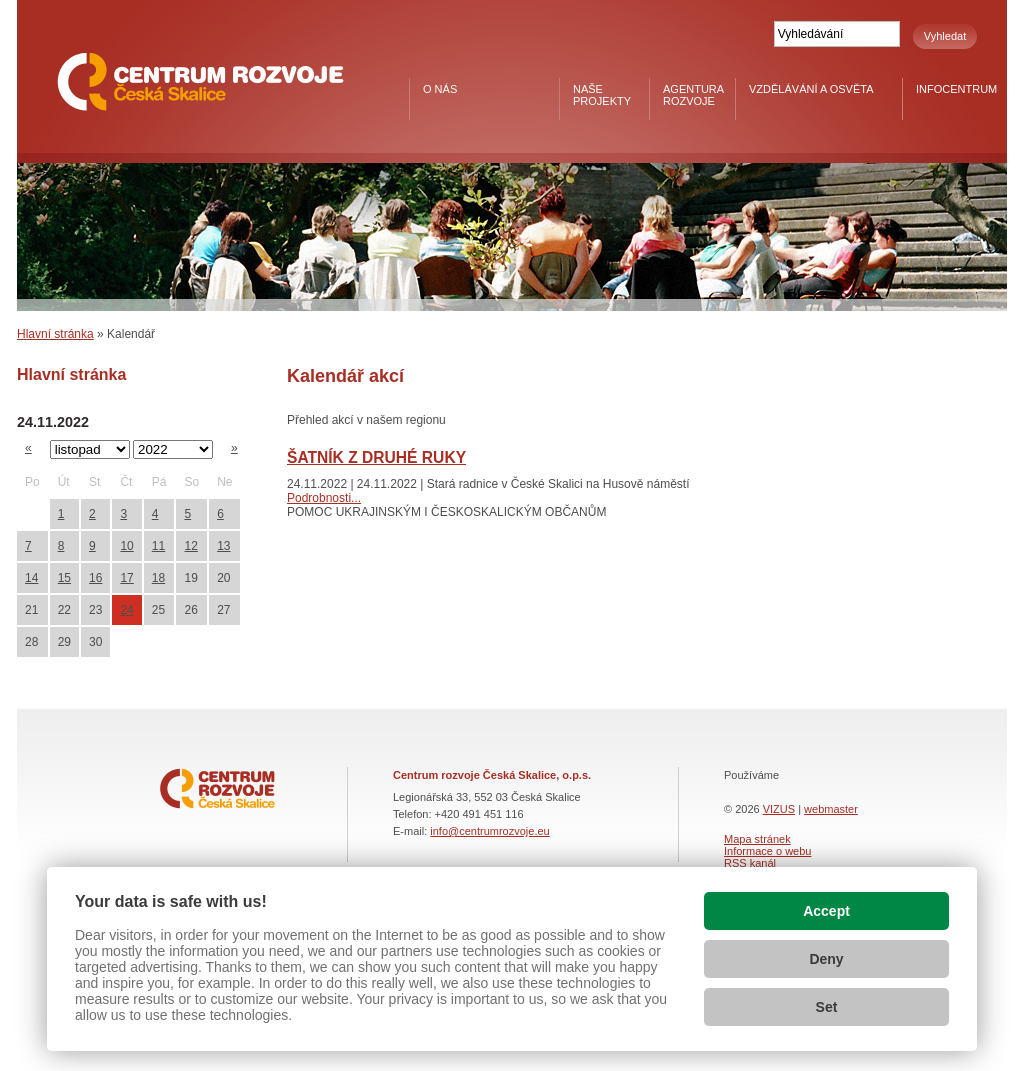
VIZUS (779, 809)
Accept (826, 911)
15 (64, 578)
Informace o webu (767, 851)
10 (126, 546)
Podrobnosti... (324, 498)
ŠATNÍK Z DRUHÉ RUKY (376, 457)
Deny (826, 959)
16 (95, 578)
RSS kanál (750, 863)
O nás (440, 89)
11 (158, 546)
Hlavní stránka (55, 334)
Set (827, 1007)
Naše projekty (602, 95)
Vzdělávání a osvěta (811, 89)
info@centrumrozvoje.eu (489, 831)
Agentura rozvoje (693, 95)
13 (223, 546)
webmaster (831, 809)
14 (31, 578)
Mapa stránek (757, 839)
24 (126, 610)
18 (158, 578)
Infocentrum (956, 89)
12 (190, 546)
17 (126, 578)
